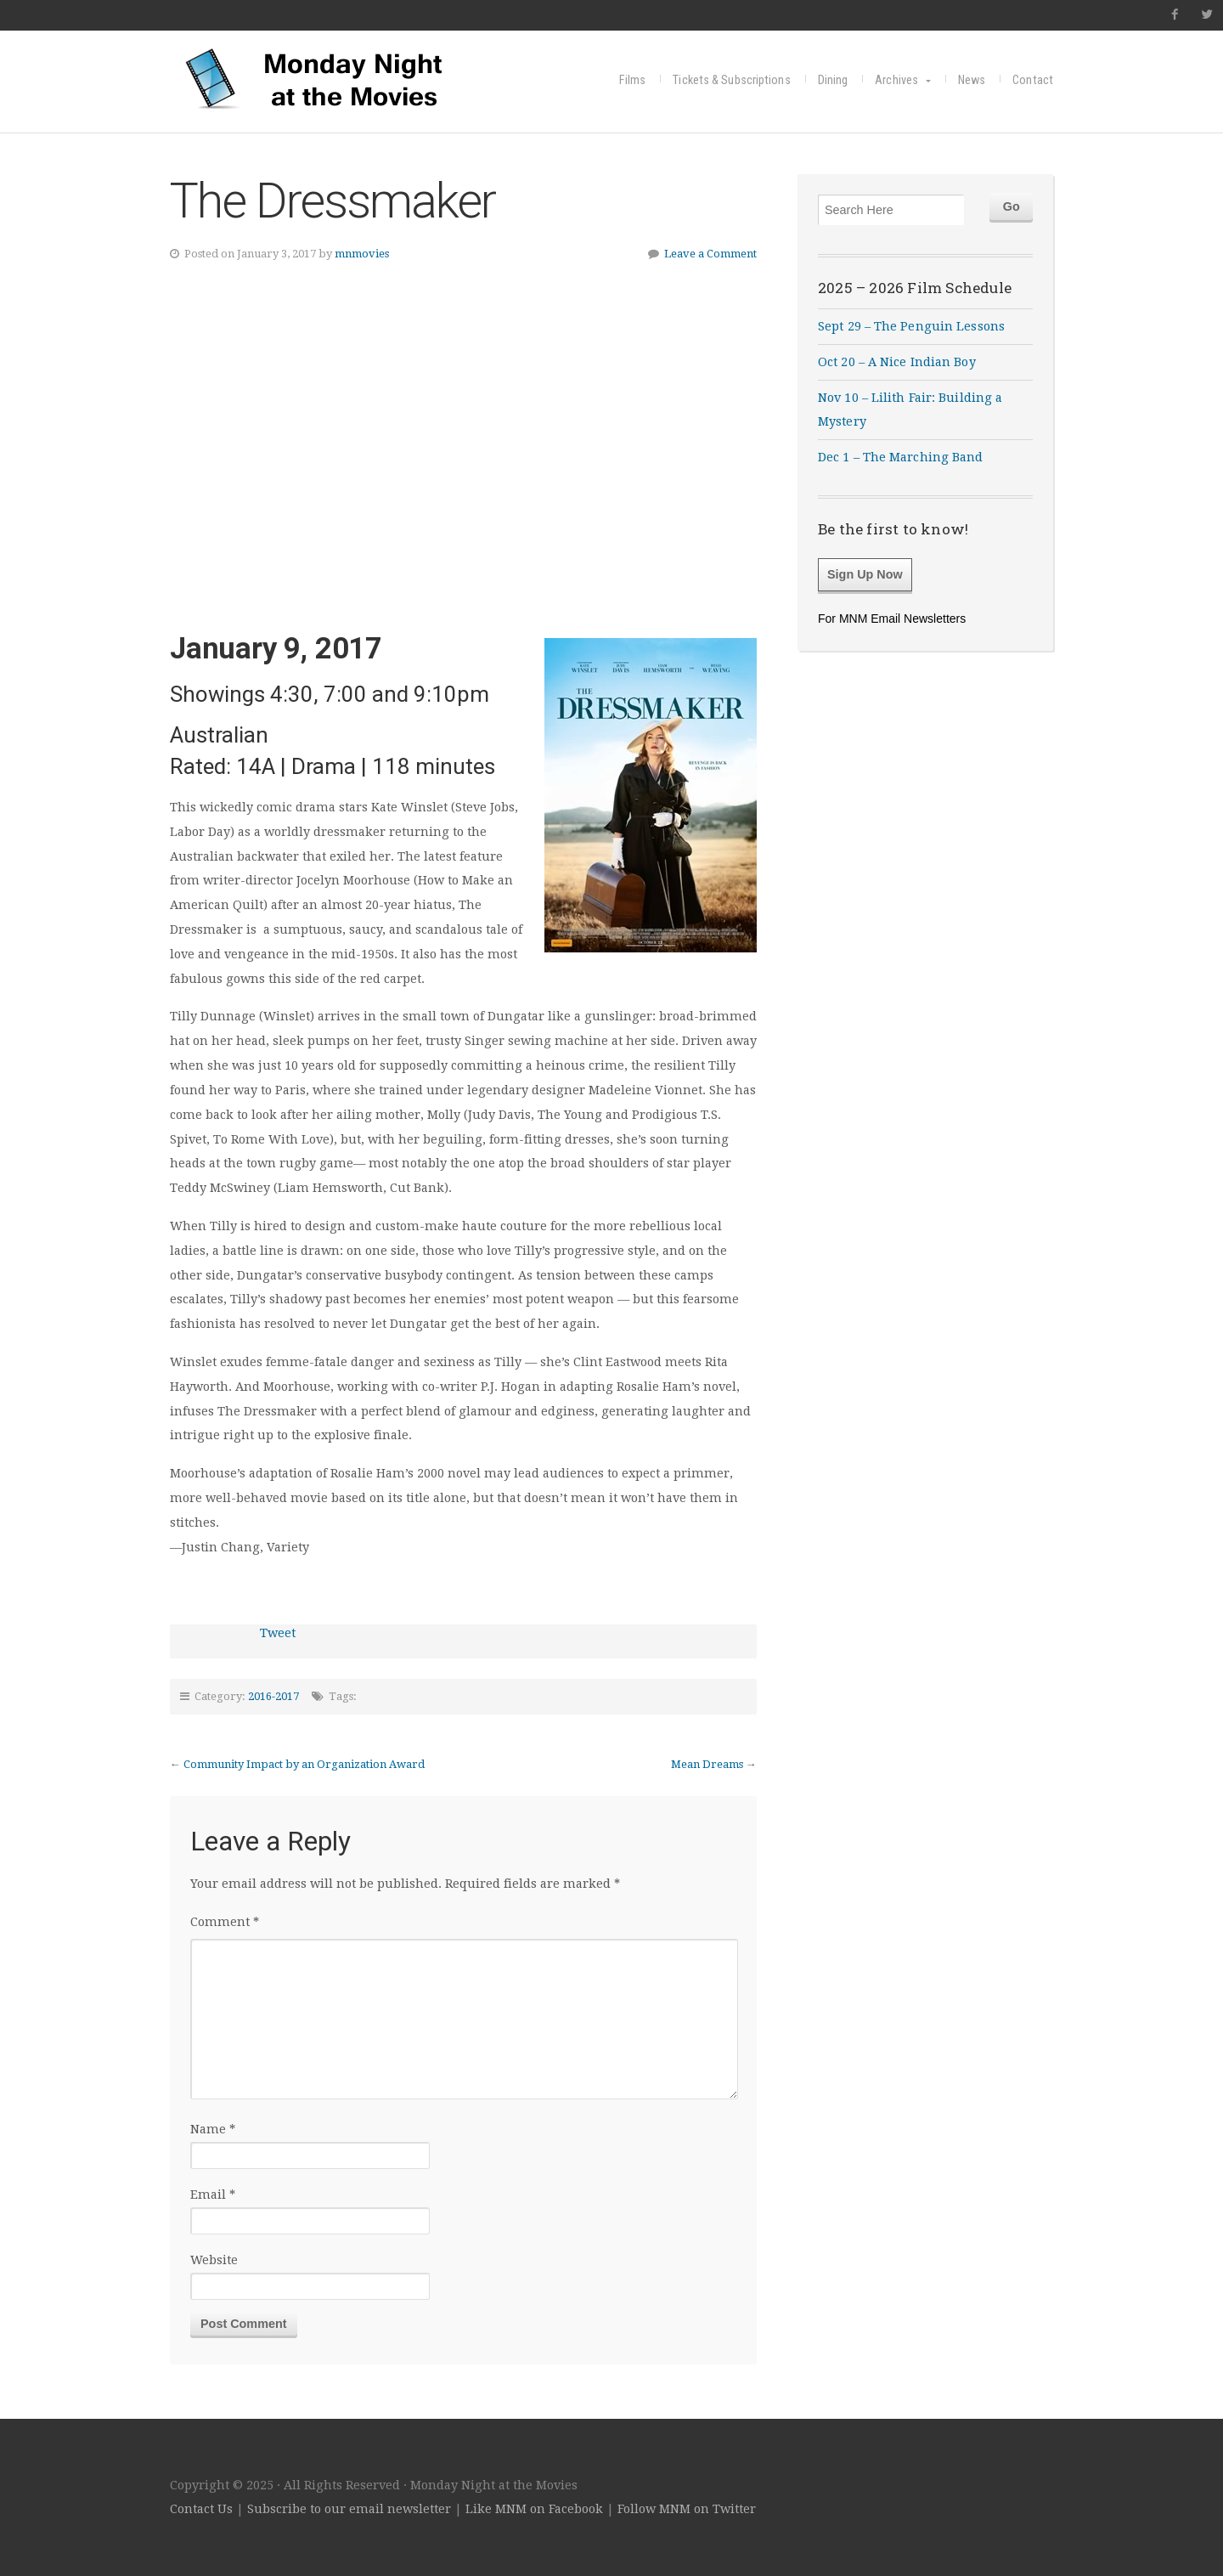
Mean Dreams (707, 1764)
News (971, 80)
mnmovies (362, 253)
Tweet (278, 1633)
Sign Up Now (865, 574)
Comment (224, 1922)
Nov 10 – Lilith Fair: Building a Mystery (910, 410)
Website (214, 2260)
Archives (896, 80)
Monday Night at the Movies (314, 78)
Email (212, 2194)
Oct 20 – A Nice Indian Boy (897, 362)
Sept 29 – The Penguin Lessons (911, 326)
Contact (1032, 80)
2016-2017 (273, 1696)
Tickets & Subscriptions (731, 80)
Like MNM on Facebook (534, 2509)
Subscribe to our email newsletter (349, 2509)
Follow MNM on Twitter (686, 2509)
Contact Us (201, 2509)
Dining (833, 80)
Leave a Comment (710, 253)
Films (632, 80)
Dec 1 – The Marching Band (900, 457)
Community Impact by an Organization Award (304, 1764)
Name (212, 2129)
